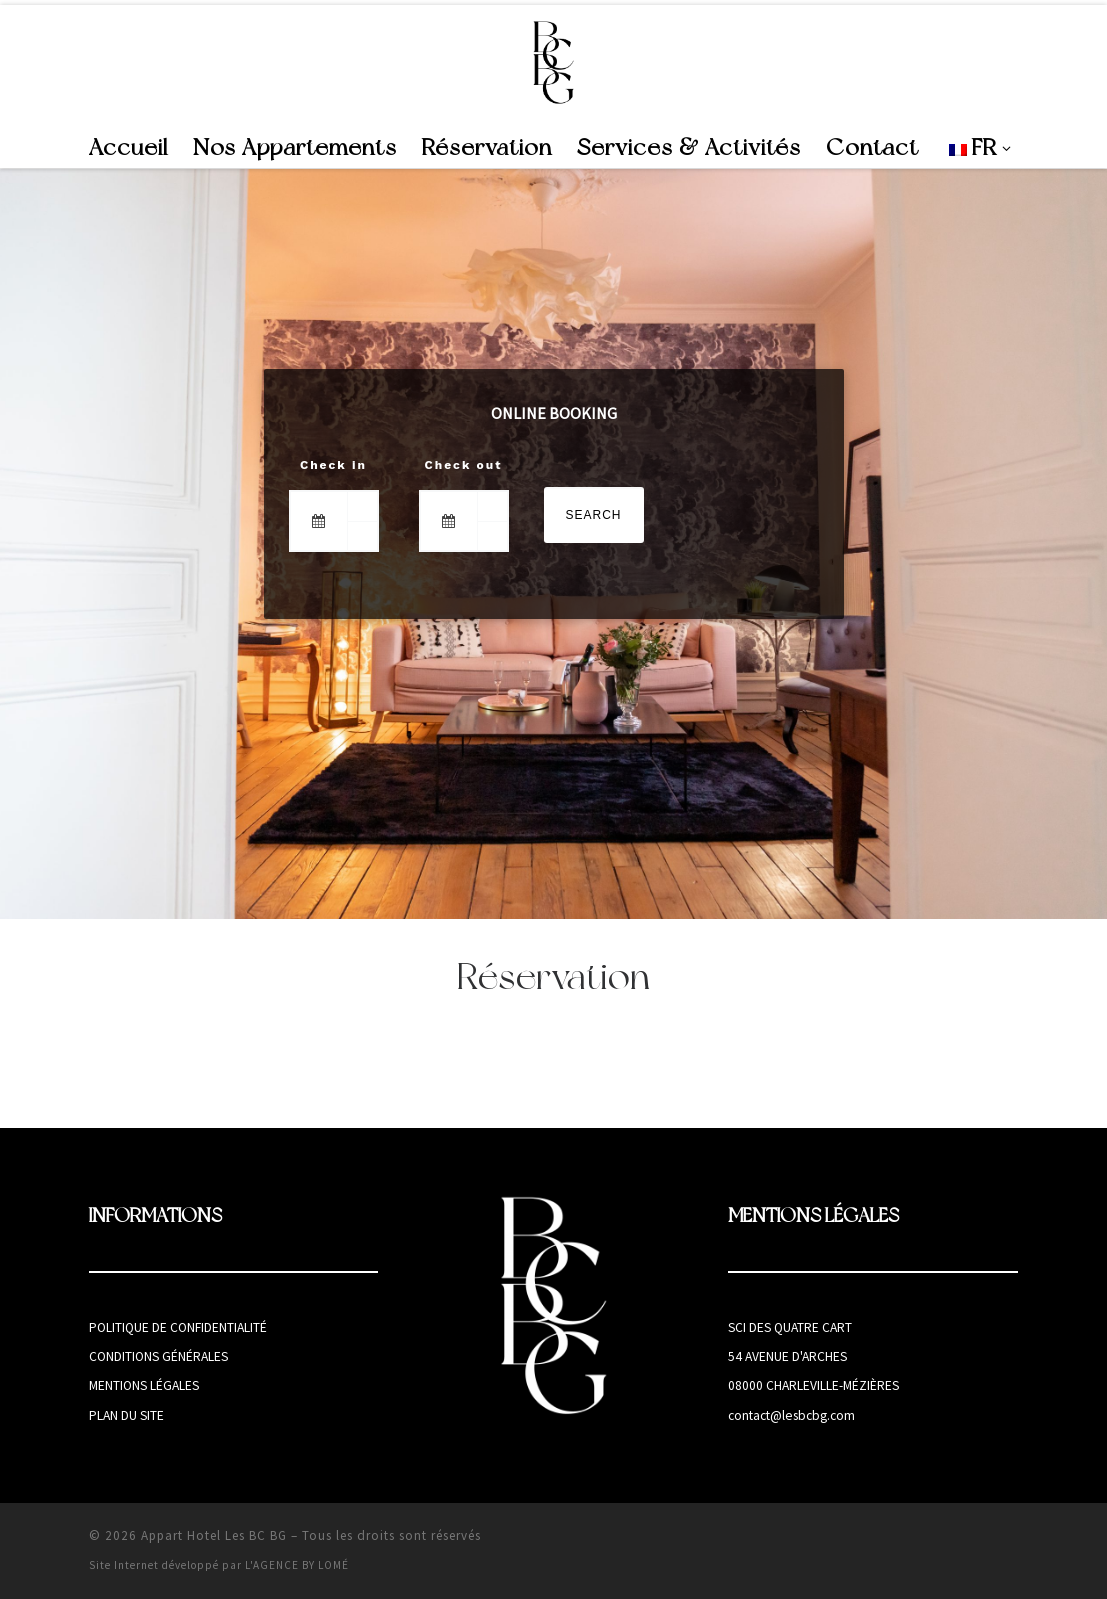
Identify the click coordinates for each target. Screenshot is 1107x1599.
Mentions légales (144, 1385)
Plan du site (126, 1415)
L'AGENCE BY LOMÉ (297, 1565)
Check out (464, 465)
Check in (333, 465)
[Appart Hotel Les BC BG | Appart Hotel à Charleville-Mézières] (553, 62)
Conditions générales (158, 1356)
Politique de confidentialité (178, 1327)
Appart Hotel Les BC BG (214, 1535)
